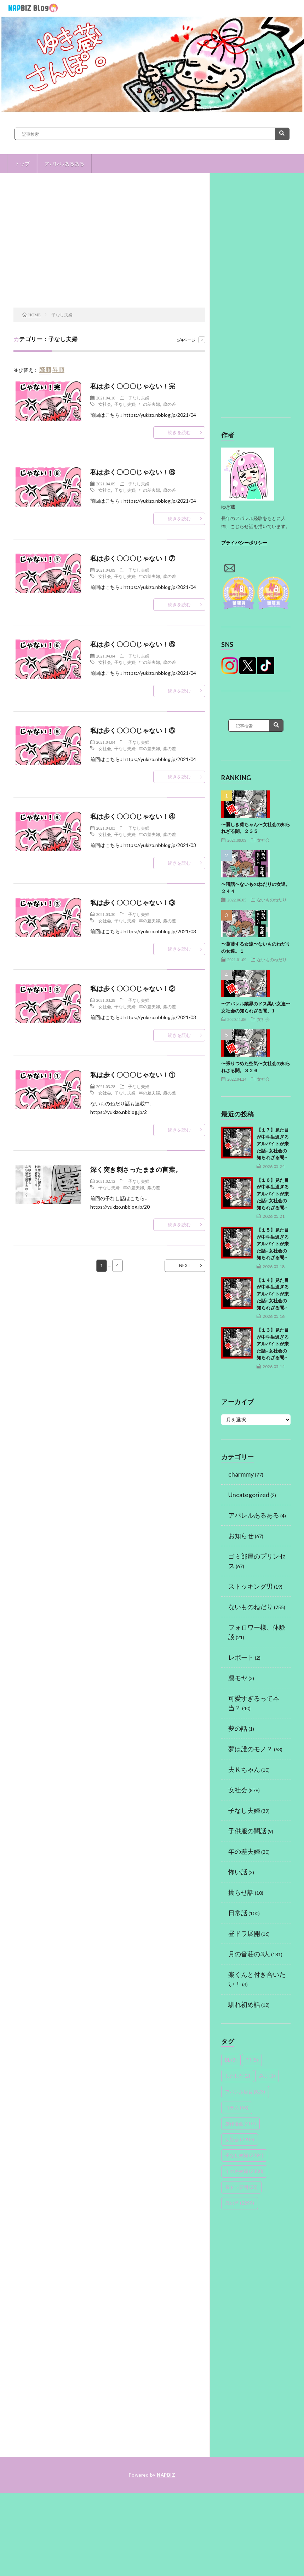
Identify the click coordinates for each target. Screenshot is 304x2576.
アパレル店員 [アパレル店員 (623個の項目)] (245, 2092)
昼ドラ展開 (244, 1933)
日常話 (237, 1913)
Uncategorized (248, 1495)
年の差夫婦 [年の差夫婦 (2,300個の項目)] (244, 2171)
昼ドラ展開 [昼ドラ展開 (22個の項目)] (241, 2187)
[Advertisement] (109, 250)
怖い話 (237, 1872)
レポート (241, 1657)
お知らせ (241, 1536)
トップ (22, 163)
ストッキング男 (250, 1586)
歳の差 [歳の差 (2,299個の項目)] (239, 2203)
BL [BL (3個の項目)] (231, 2060)
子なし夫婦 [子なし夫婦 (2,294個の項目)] (244, 2155)
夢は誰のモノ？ (250, 1749)
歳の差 (169, 404)
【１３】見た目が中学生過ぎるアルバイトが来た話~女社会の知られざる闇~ (273, 1343)
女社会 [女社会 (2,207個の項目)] (239, 2139)
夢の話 (237, 1728)
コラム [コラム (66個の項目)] (236, 2107)
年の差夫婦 (149, 404)
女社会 (104, 404)
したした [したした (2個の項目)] (237, 2076)
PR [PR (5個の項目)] (252, 2060)
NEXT (185, 1265)
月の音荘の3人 (249, 1954)
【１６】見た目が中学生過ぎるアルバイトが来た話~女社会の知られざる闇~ (273, 1193)
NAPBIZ (166, 2475)
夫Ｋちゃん (244, 1769)
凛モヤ (237, 1678)
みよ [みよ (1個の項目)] (267, 2076)
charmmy (241, 1474)
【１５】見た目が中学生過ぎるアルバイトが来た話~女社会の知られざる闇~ (273, 1243)
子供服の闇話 (247, 1831)
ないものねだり (272, 900)
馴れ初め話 (244, 2004)
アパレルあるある (64, 163)
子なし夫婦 (138, 398)
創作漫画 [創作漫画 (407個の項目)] (240, 2123)
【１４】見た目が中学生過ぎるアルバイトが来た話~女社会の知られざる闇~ (273, 1293)
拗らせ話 (241, 1892)
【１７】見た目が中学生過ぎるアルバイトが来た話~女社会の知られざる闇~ (273, 1143)
